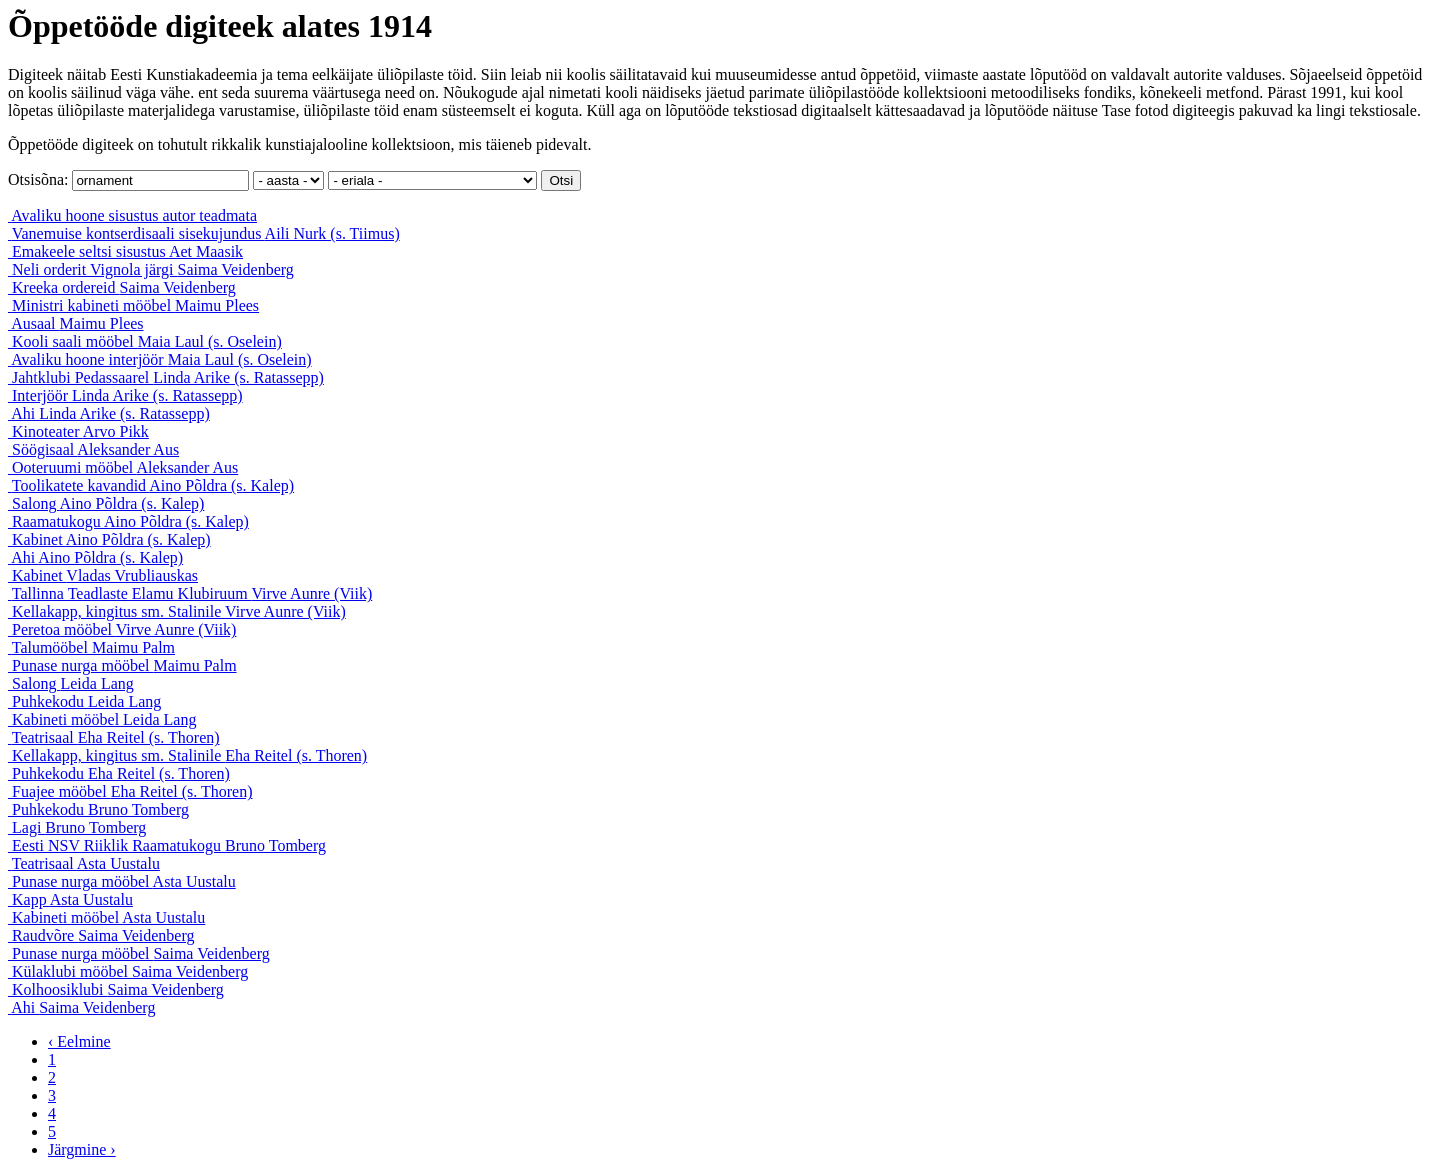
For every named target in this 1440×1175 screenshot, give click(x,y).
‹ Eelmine (79, 1041)
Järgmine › (82, 1149)
